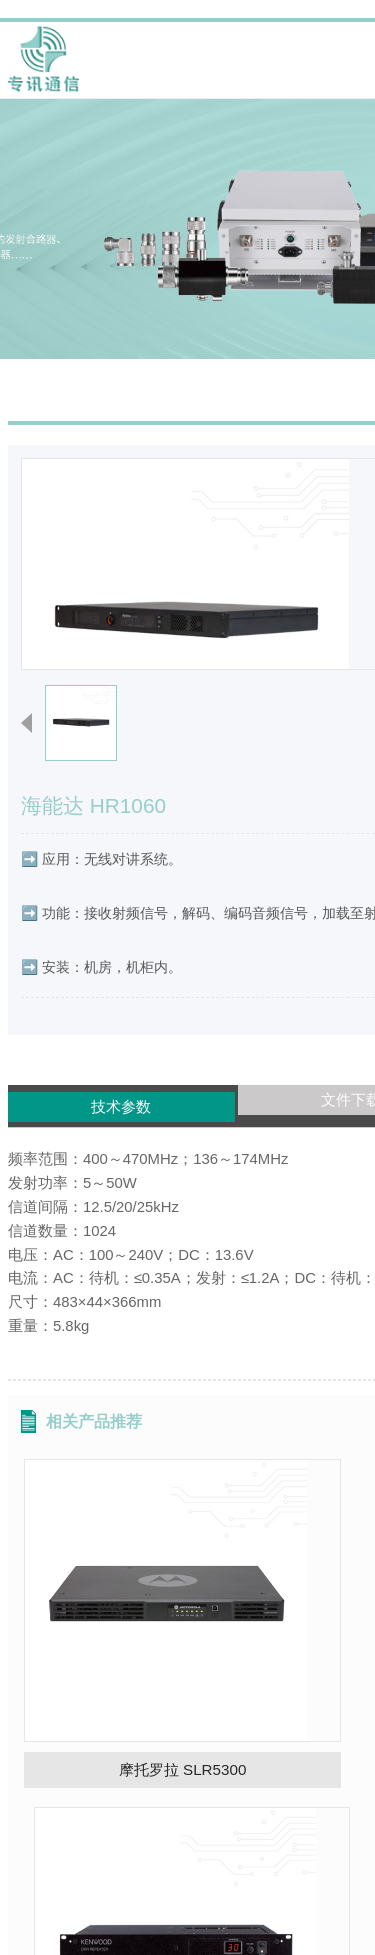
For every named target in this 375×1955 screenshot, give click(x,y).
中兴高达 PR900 (102, 1839)
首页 (149, 308)
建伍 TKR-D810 (272, 1628)
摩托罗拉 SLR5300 (103, 1628)
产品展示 (210, 308)
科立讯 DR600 (272, 1839)
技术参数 (69, 1089)
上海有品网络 (275, 1936)
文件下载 (187, 1079)
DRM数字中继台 (307, 308)
